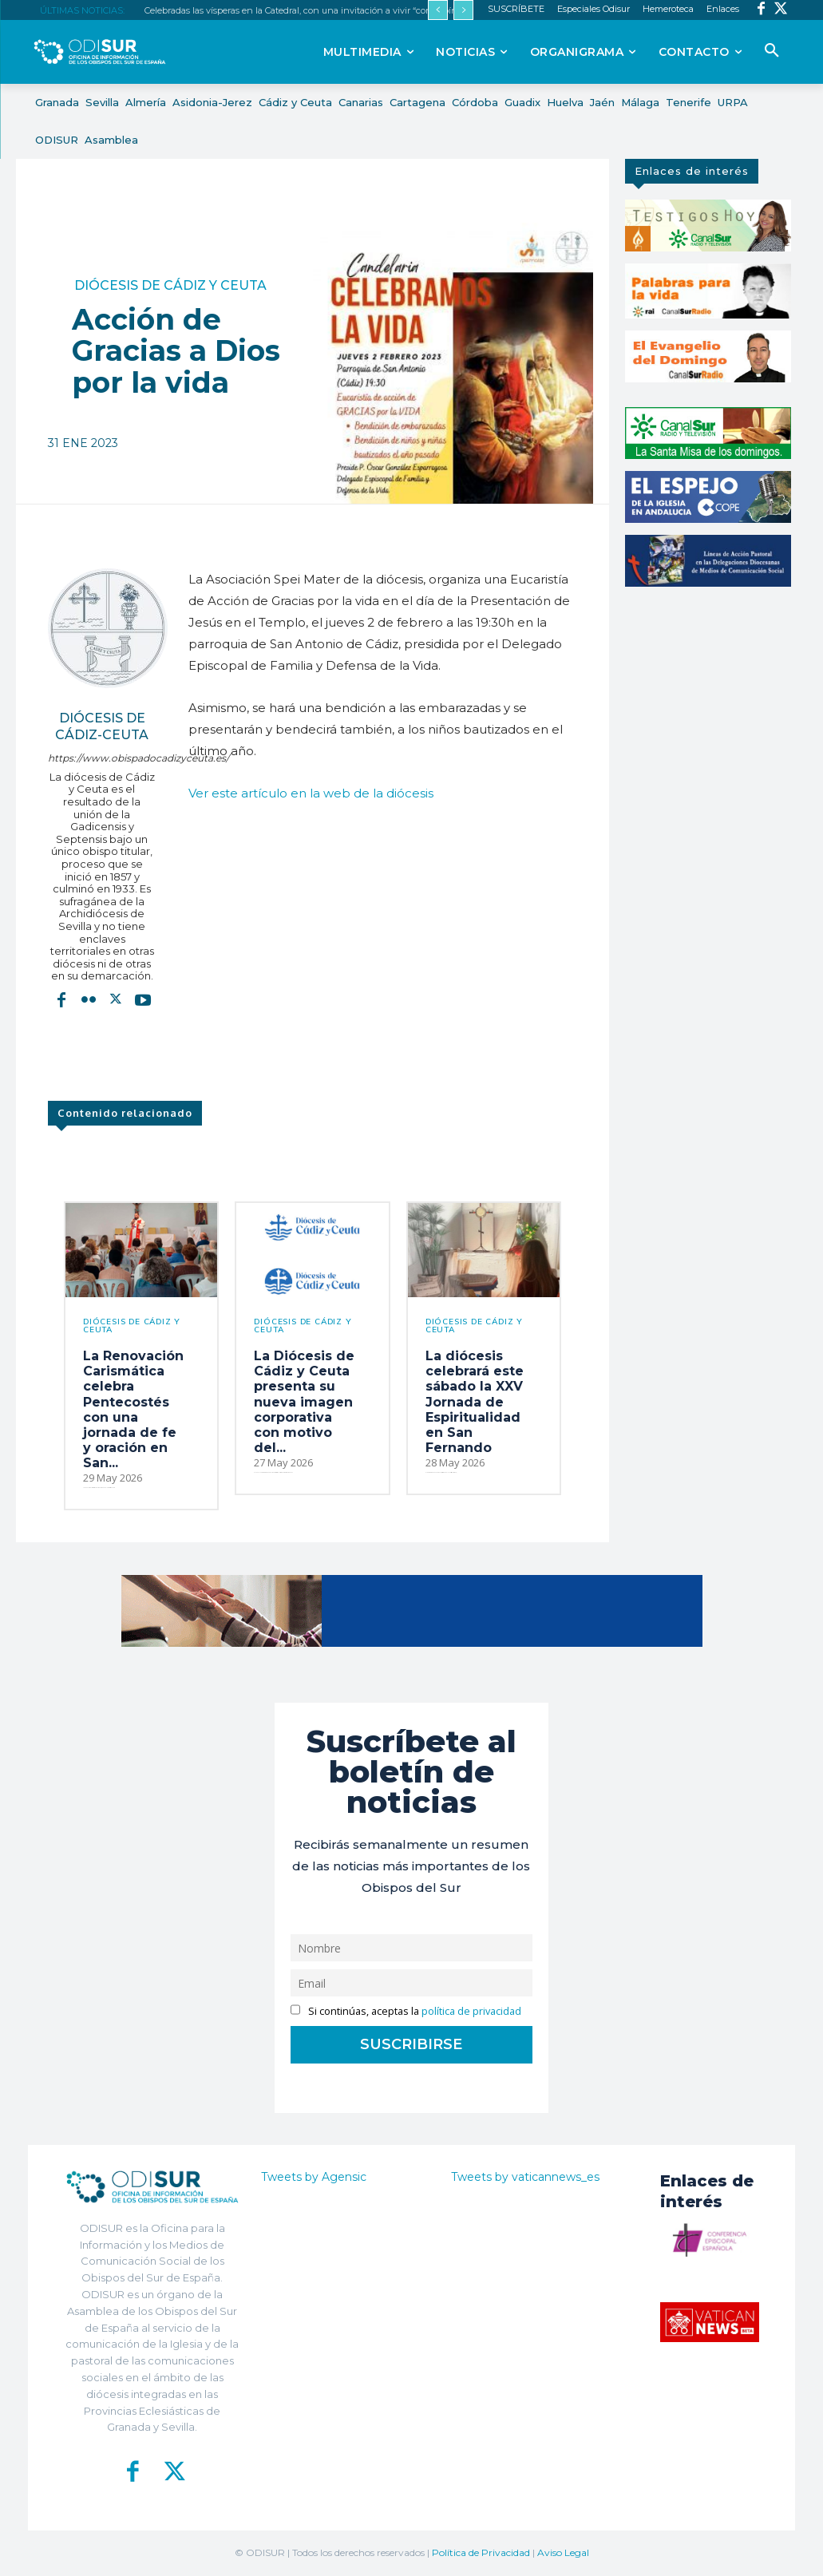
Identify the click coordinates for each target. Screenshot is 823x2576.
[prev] (438, 10)
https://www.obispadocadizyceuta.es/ (102, 758)
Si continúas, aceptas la (406, 2011)
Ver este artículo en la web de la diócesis (310, 793)
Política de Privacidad (481, 2552)
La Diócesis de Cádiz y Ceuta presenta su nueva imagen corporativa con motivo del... (304, 1401)
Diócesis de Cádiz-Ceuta (101, 726)
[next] (463, 10)
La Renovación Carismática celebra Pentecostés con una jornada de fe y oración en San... (133, 1409)
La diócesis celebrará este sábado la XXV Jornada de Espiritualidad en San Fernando (474, 1401)
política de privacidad (471, 2011)
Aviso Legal (563, 2552)
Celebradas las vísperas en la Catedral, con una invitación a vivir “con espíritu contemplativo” (338, 10)
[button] (772, 51)
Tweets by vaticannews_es (525, 2177)
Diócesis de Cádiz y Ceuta (170, 285)
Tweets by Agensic (313, 2177)
